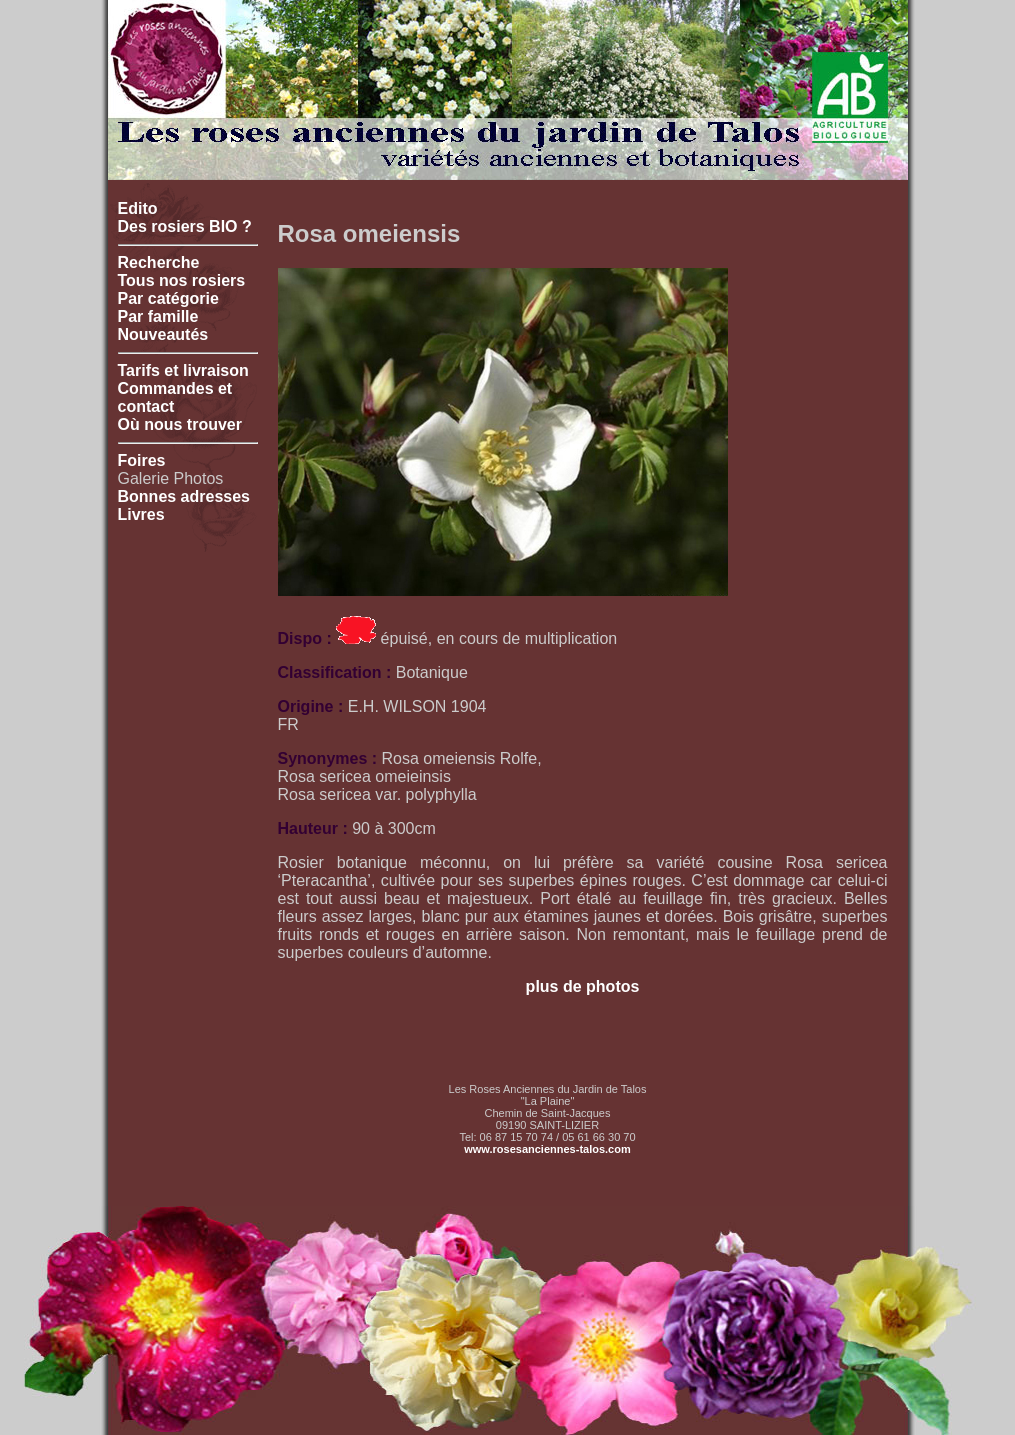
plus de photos (583, 986)
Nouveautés (163, 334)
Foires (142, 460)
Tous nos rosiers (182, 280)
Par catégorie (168, 298)
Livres (141, 514)
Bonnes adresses (184, 496)
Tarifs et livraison (183, 370)
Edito (138, 208)
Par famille (158, 316)
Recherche (159, 262)
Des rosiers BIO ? (185, 226)
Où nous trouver (180, 424)
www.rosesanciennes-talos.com (547, 1149)
